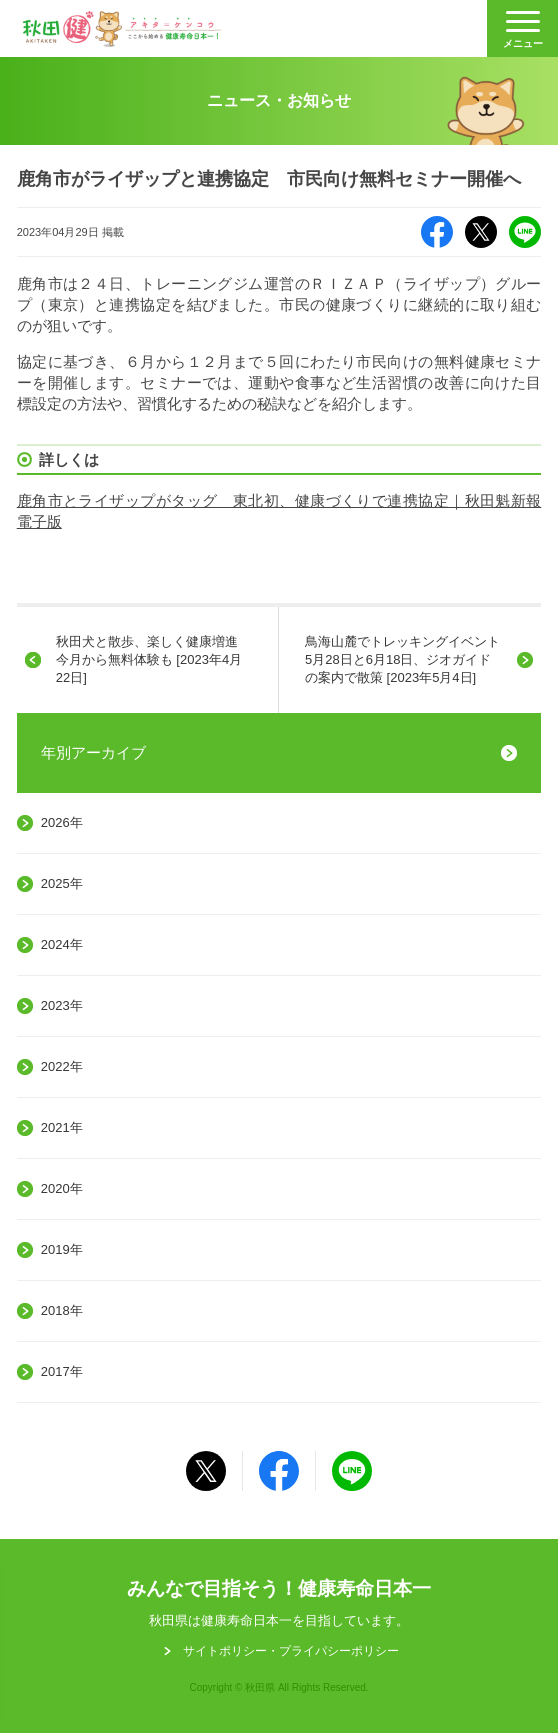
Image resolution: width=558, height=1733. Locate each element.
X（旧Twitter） (481, 232)
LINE (525, 232)
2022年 (62, 1066)
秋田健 (122, 29)
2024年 (62, 944)
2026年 (62, 822)
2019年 (62, 1249)
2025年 (62, 883)
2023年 (62, 1005)
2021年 (62, 1127)
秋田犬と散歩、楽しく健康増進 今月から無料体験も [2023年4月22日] (153, 659)
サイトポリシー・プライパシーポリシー (291, 1651)
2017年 (62, 1371)
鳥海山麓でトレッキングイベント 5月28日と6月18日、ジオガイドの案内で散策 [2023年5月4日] (409, 659)
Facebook (437, 232)
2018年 (62, 1310)
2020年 (62, 1188)
